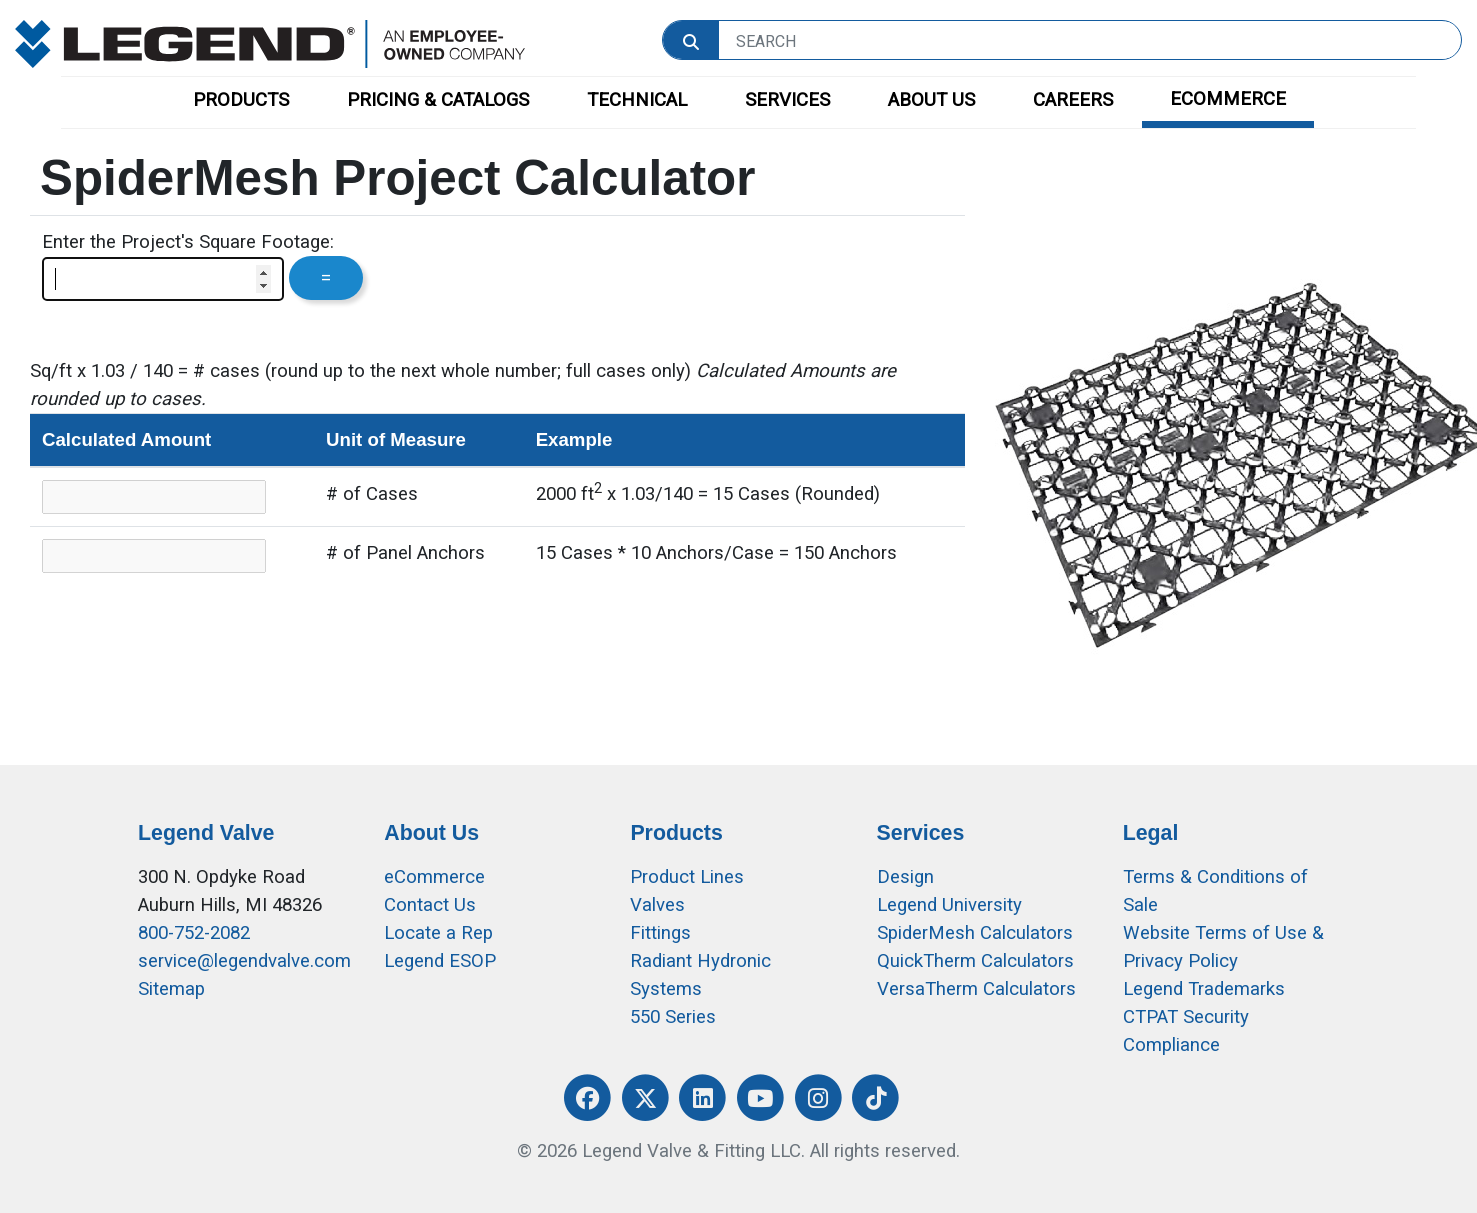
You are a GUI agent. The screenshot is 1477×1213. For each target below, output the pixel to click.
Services (921, 833)
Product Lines (687, 877)
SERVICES (787, 100)
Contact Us (430, 905)
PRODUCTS (241, 100)
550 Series (673, 1017)
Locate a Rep (438, 933)
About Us (431, 833)
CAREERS (1073, 100)
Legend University (949, 905)
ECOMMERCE (1228, 99)
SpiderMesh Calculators (975, 933)
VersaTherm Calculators (976, 989)
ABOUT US (931, 100)
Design (905, 877)
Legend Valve (206, 833)
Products (676, 833)
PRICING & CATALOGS (438, 100)
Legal (1151, 833)
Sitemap (171, 989)
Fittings (660, 933)
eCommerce (434, 877)
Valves (657, 905)
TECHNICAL (637, 100)
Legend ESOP (440, 961)
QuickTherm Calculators (975, 961)
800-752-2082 (194, 933)
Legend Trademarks (1204, 989)
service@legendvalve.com (244, 961)
